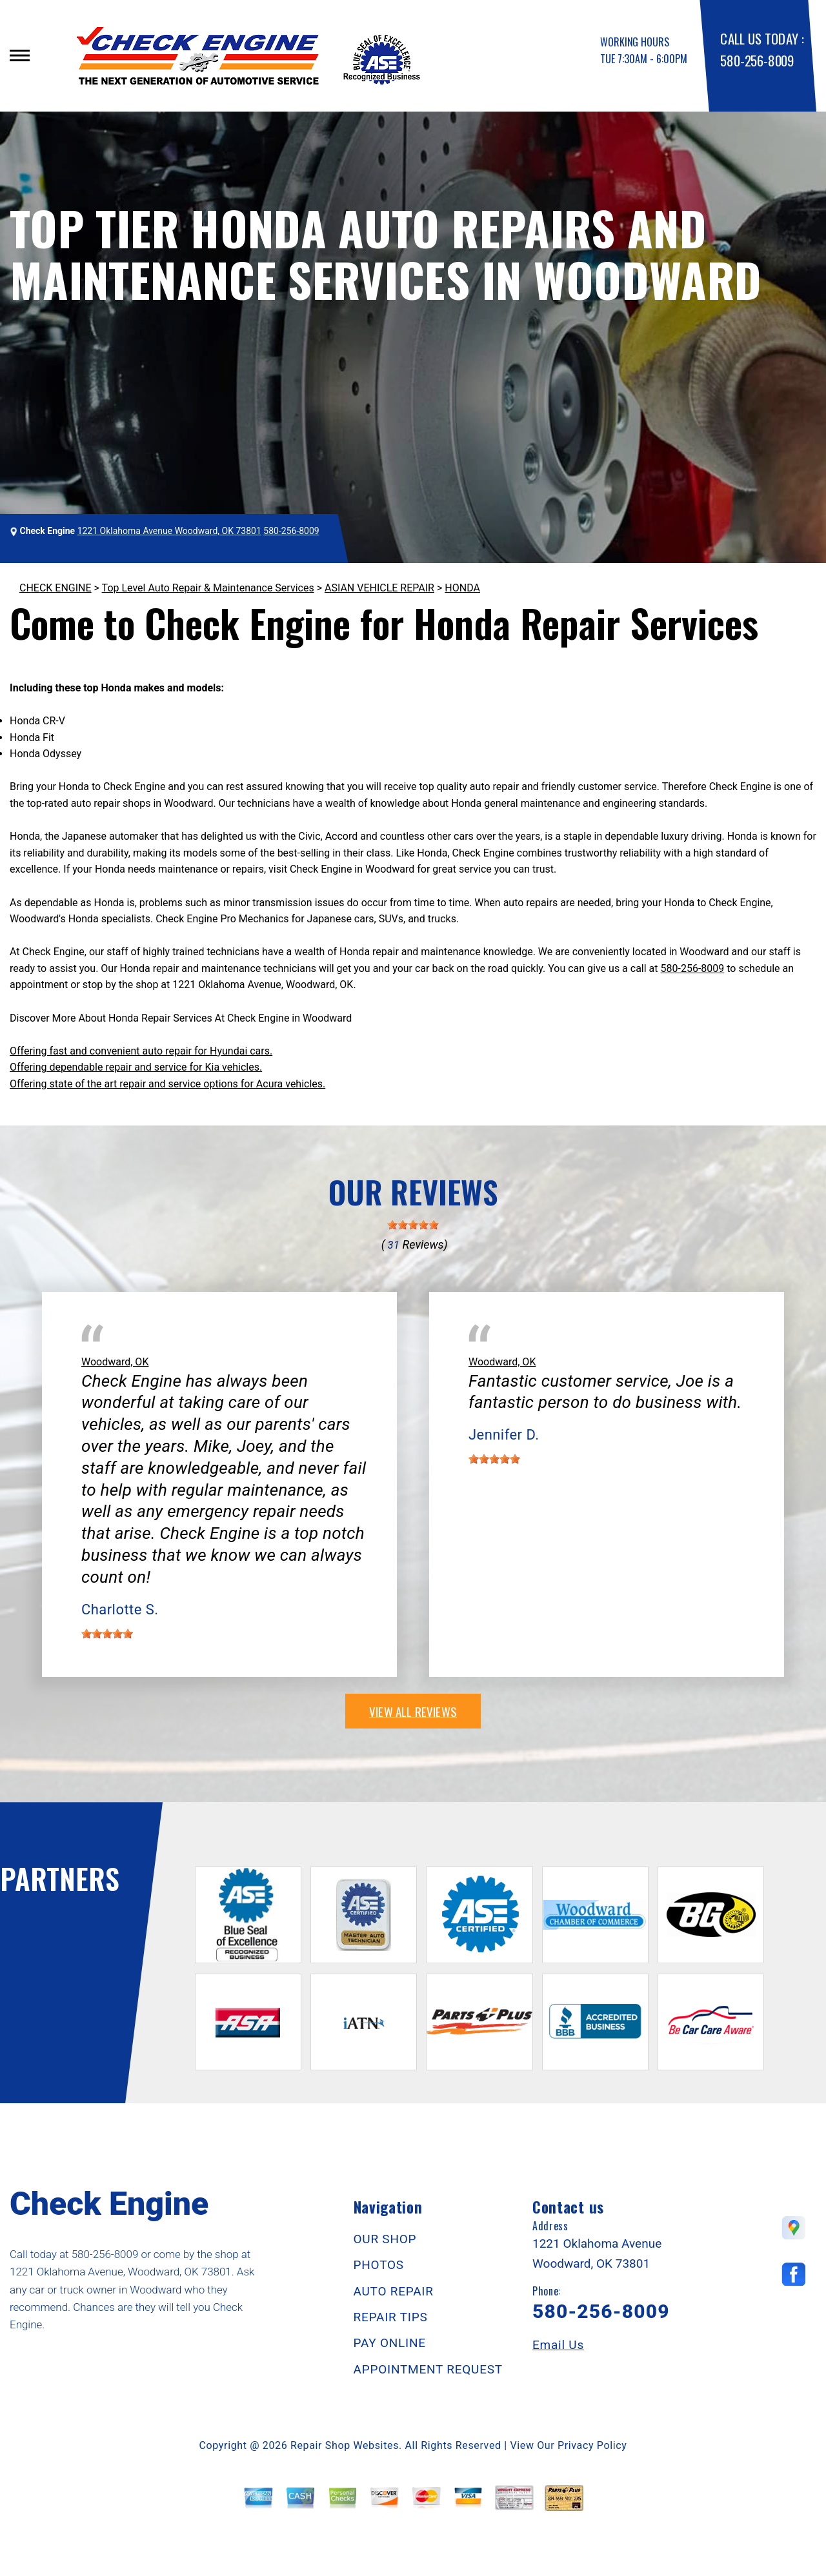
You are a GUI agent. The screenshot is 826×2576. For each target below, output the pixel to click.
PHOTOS (379, 2264)
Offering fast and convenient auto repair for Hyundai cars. (141, 1051)
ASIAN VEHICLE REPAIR (379, 588)
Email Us (558, 2345)
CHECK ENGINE (55, 588)
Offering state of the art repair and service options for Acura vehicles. (167, 1084)
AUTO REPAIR (394, 2291)
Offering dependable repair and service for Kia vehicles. (136, 1067)
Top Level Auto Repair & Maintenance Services (208, 588)
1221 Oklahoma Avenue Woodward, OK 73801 (169, 531)
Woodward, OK (114, 1362)
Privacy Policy (592, 2445)
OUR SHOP (385, 2239)
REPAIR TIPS (391, 2317)
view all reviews (413, 1711)
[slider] (413, 1225)
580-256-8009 (756, 60)
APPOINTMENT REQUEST (428, 2369)
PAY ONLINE (390, 2342)
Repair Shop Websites (344, 2445)
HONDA (462, 588)
